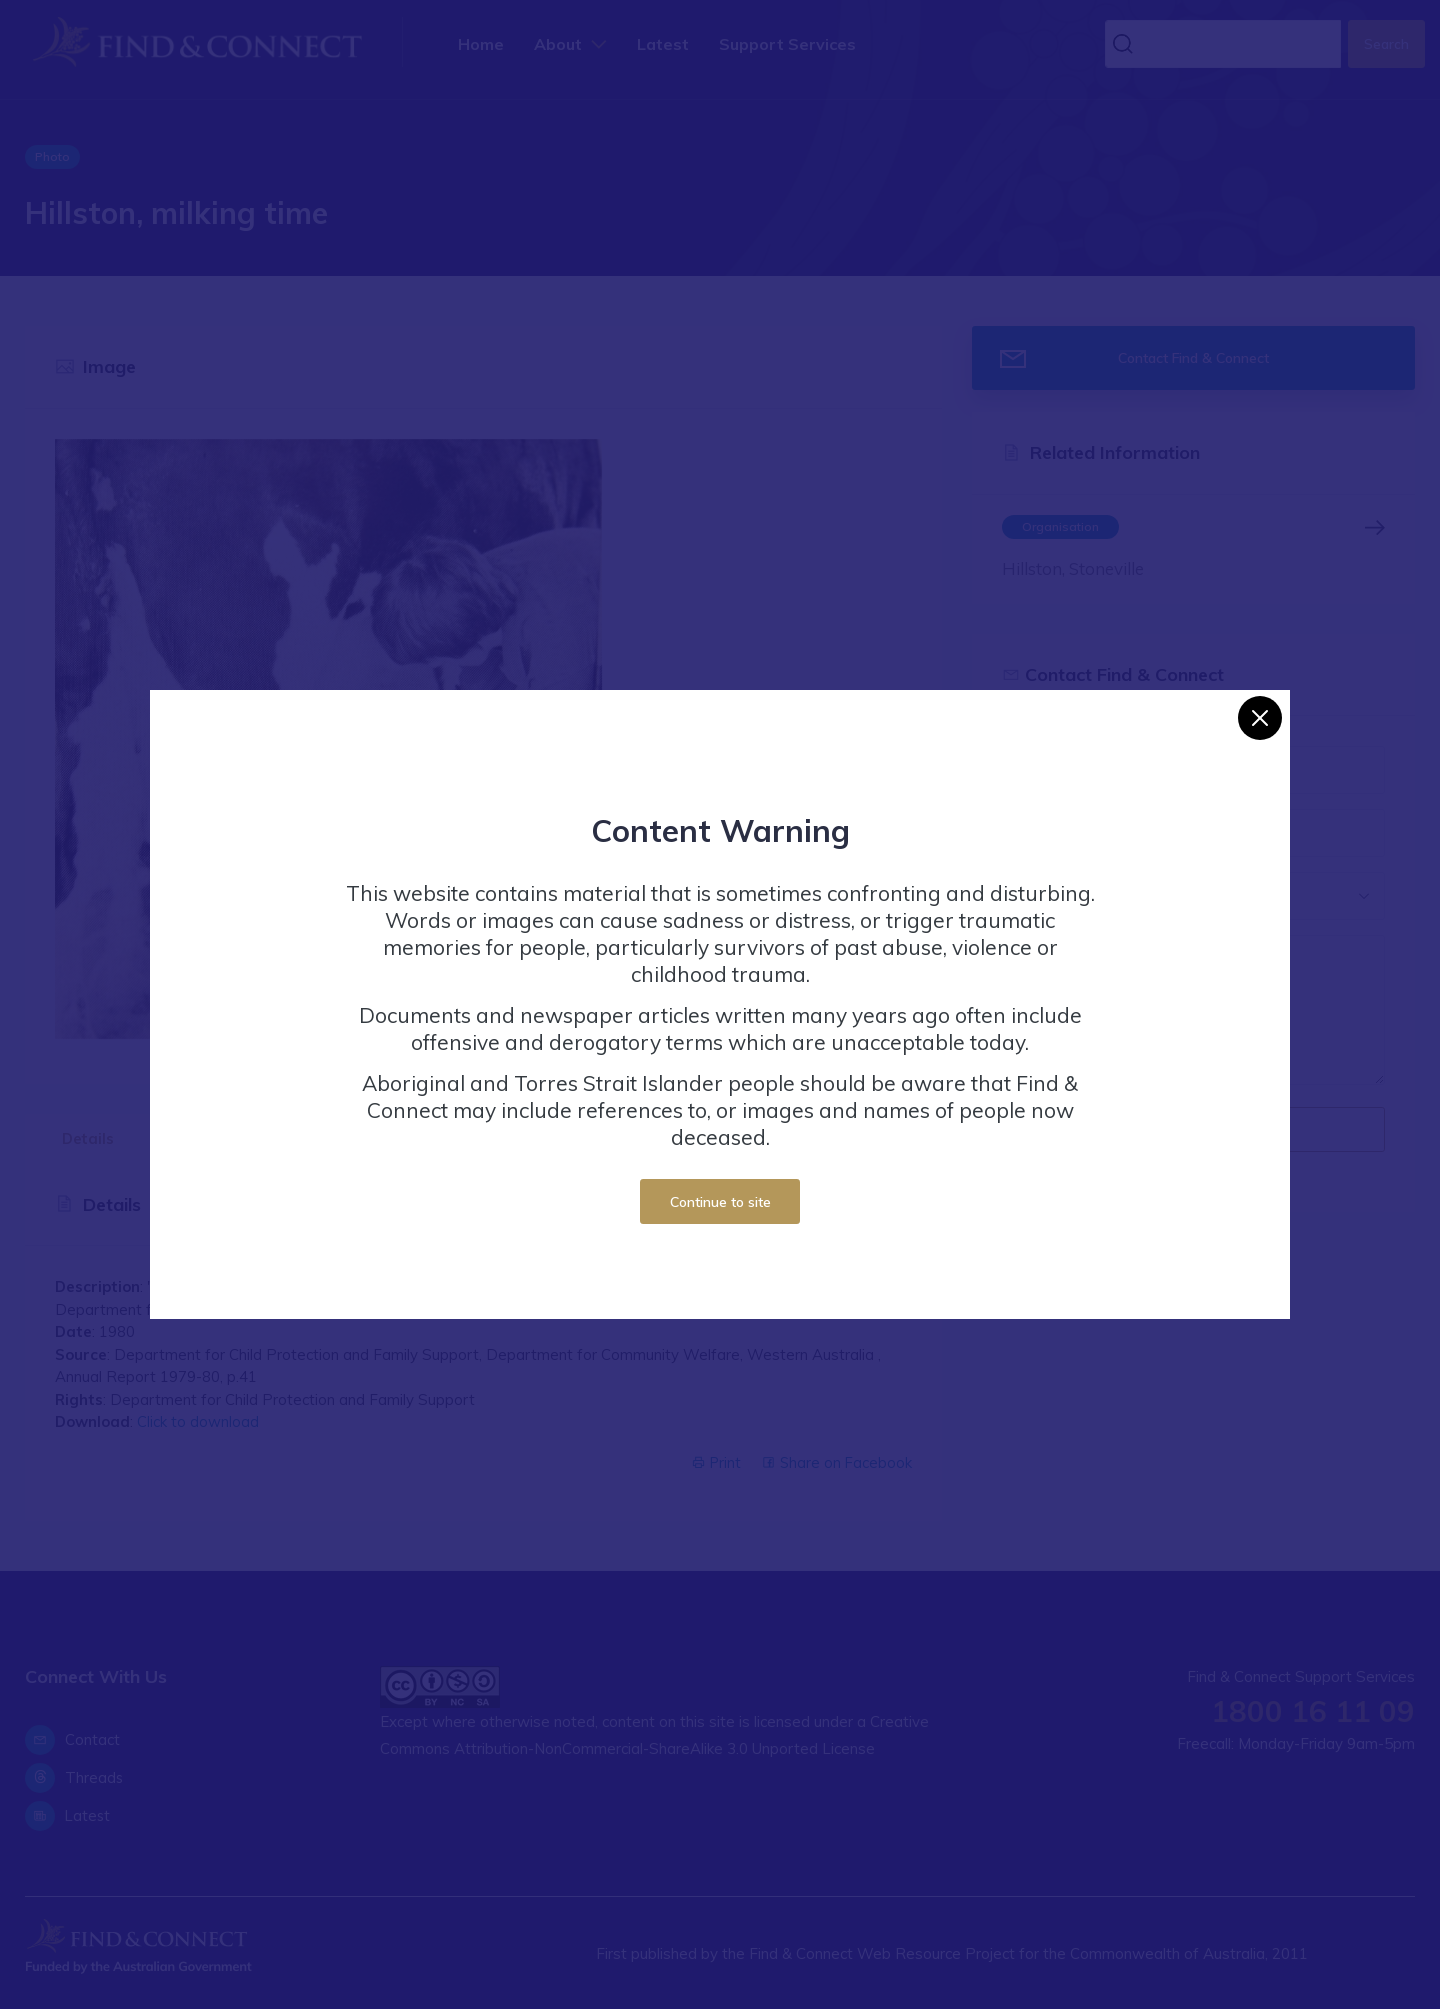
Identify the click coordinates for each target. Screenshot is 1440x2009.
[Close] (1260, 718)
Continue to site (720, 1201)
